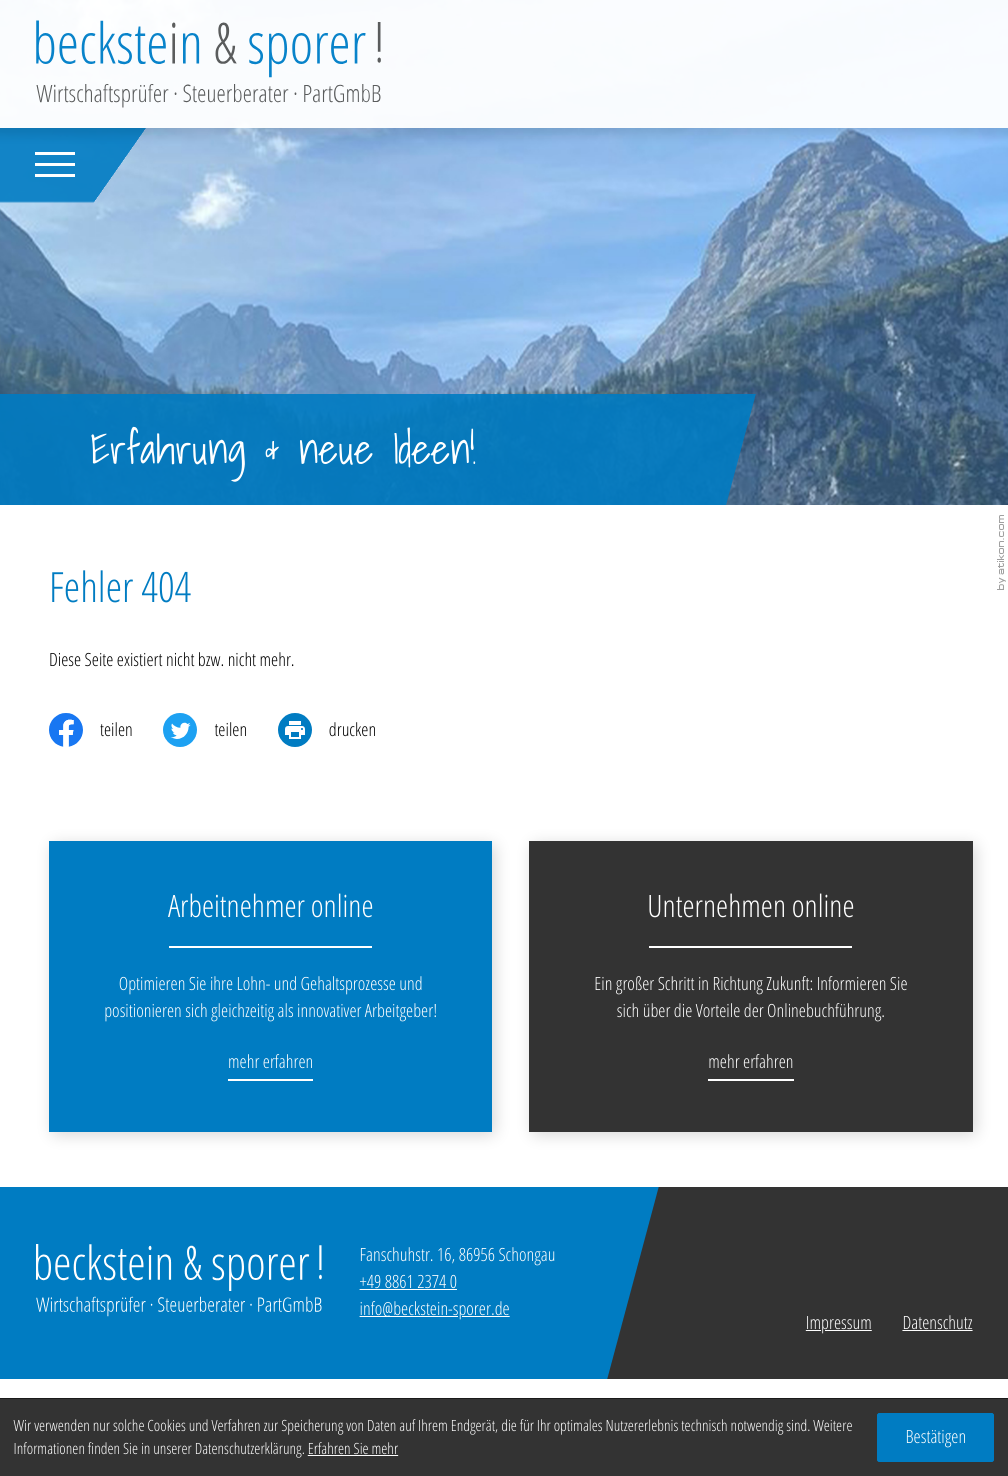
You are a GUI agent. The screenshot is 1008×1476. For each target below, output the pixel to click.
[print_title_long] (342, 730)
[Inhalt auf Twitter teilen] (220, 730)
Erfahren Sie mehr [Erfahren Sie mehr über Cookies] (353, 1448)
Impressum (839, 1323)
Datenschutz (937, 1323)
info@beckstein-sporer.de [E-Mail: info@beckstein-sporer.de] (435, 1309)
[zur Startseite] (208, 63)
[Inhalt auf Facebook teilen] (106, 730)
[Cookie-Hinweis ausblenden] (935, 1438)
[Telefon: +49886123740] (408, 1282)
